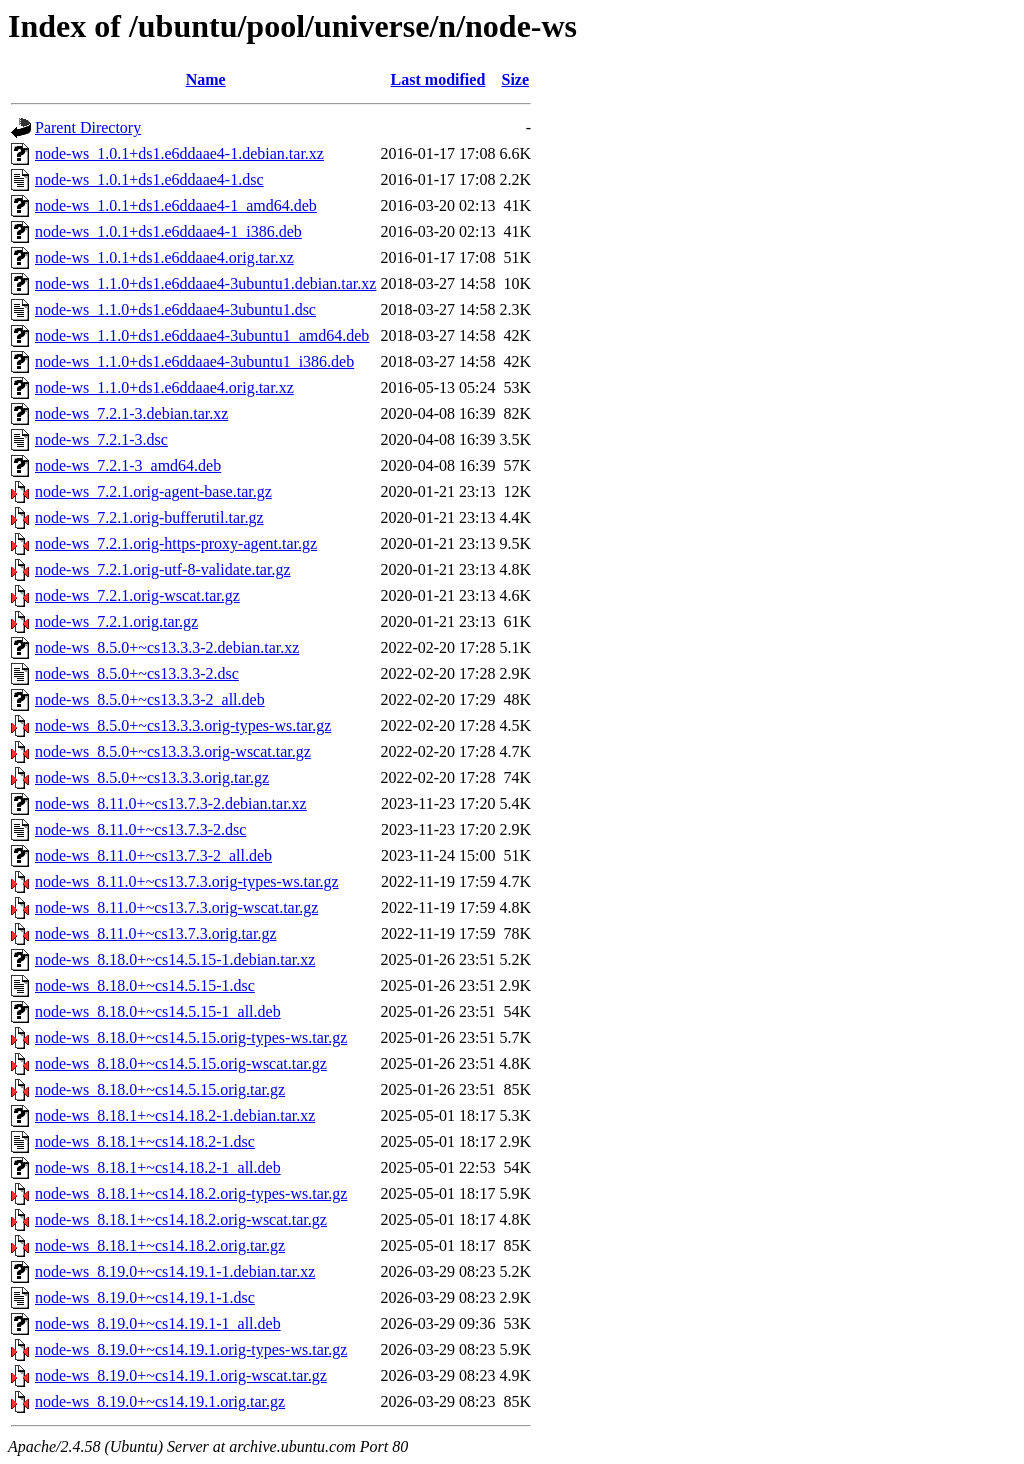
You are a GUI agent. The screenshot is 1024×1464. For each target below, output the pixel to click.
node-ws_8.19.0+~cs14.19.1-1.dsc (145, 1297)
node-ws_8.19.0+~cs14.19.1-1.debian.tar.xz (175, 1271)
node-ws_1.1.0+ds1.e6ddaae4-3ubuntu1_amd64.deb (202, 335)
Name (206, 79)
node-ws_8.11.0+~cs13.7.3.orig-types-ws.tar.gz (187, 881)
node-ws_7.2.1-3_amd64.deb (128, 465)
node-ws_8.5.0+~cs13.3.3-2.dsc (137, 673)
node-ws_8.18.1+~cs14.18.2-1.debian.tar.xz (175, 1115)
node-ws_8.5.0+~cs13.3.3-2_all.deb (150, 699)
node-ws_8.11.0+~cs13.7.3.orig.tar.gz (156, 933)
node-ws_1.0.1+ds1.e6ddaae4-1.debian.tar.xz (179, 153)
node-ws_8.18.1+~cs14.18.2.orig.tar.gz (160, 1245)
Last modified (438, 79)
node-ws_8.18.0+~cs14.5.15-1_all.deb (158, 1011)
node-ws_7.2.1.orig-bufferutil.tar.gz (149, 517)
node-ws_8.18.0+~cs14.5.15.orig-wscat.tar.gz (181, 1063)
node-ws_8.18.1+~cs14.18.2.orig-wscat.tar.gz (181, 1219)
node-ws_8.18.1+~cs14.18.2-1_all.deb (158, 1167)
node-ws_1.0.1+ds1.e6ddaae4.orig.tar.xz (164, 257)
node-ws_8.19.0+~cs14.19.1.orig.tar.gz (160, 1401)
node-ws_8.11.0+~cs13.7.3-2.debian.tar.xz (171, 803)
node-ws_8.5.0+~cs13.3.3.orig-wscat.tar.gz (173, 751)
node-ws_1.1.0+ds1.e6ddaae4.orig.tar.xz (164, 387)
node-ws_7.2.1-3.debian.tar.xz (131, 413)
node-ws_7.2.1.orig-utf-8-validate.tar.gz (162, 569)
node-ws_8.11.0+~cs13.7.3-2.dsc (140, 829)
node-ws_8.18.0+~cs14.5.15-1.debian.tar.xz (175, 959)
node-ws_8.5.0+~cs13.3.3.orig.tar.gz (152, 777)
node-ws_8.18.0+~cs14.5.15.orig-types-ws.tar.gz (191, 1037)
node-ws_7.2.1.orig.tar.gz (116, 621)
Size (516, 79)
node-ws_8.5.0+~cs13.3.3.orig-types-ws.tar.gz (183, 725)
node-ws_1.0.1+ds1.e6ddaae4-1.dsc (149, 179)
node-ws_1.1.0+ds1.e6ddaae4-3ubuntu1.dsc (175, 309)
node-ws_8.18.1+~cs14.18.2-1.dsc (145, 1141)
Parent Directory (88, 127)
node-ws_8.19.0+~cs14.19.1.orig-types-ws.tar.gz (191, 1349)
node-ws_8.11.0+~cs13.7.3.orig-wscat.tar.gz (176, 907)
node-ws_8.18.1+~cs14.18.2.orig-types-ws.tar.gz (191, 1193)
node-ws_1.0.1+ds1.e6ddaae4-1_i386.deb (168, 231)
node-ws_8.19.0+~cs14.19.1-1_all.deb (158, 1323)
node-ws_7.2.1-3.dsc (101, 439)
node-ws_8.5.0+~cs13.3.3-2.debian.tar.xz (167, 647)
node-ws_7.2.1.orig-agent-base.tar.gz (153, 491)
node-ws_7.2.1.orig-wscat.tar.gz (137, 595)
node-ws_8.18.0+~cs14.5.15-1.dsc (145, 985)
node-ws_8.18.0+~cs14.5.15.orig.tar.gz (160, 1089)
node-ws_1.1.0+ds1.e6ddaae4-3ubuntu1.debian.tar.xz (205, 283)
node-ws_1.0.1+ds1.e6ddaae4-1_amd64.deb (176, 205)
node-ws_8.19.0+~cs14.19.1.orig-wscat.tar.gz (181, 1375)
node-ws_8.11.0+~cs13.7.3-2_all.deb (153, 855)
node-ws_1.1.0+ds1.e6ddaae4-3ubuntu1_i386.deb (194, 361)
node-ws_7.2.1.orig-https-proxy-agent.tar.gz (176, 543)
